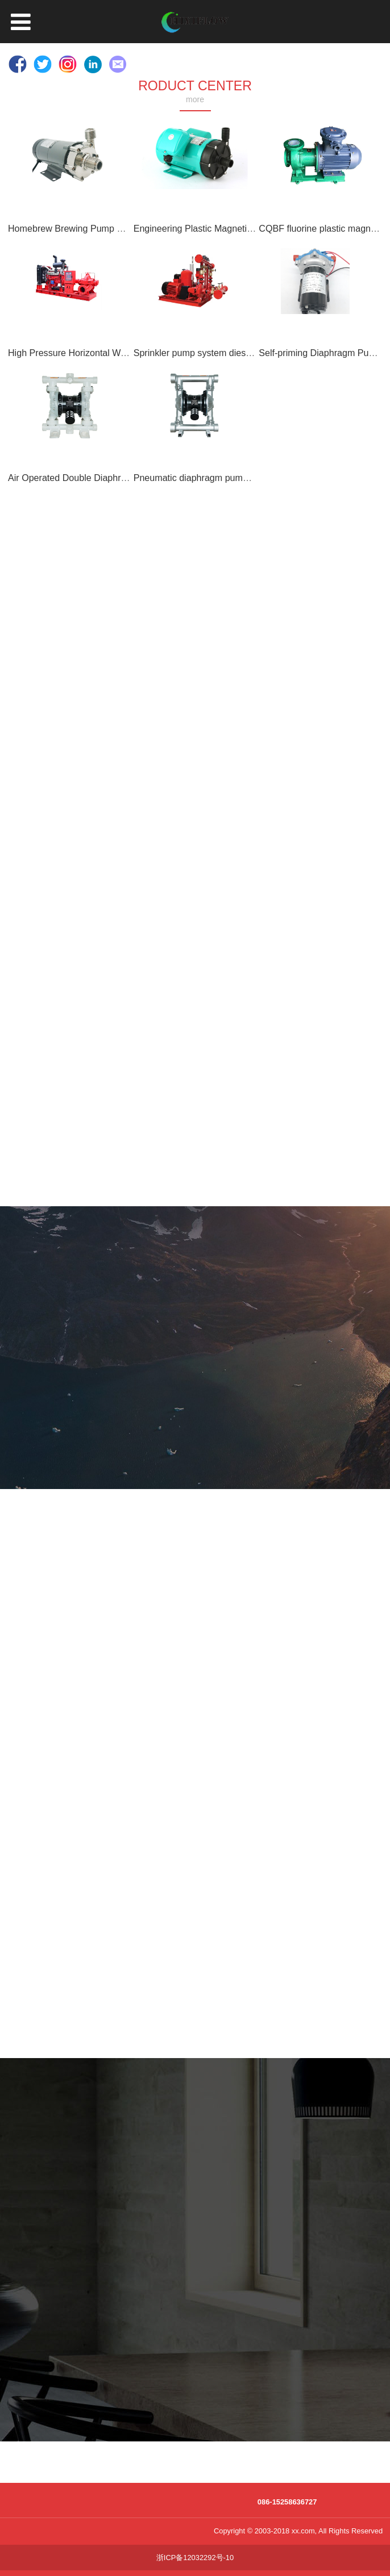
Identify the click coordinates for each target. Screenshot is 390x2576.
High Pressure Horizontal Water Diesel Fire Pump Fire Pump (131, 353)
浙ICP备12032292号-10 (195, 2557)
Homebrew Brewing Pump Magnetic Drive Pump (106, 228)
